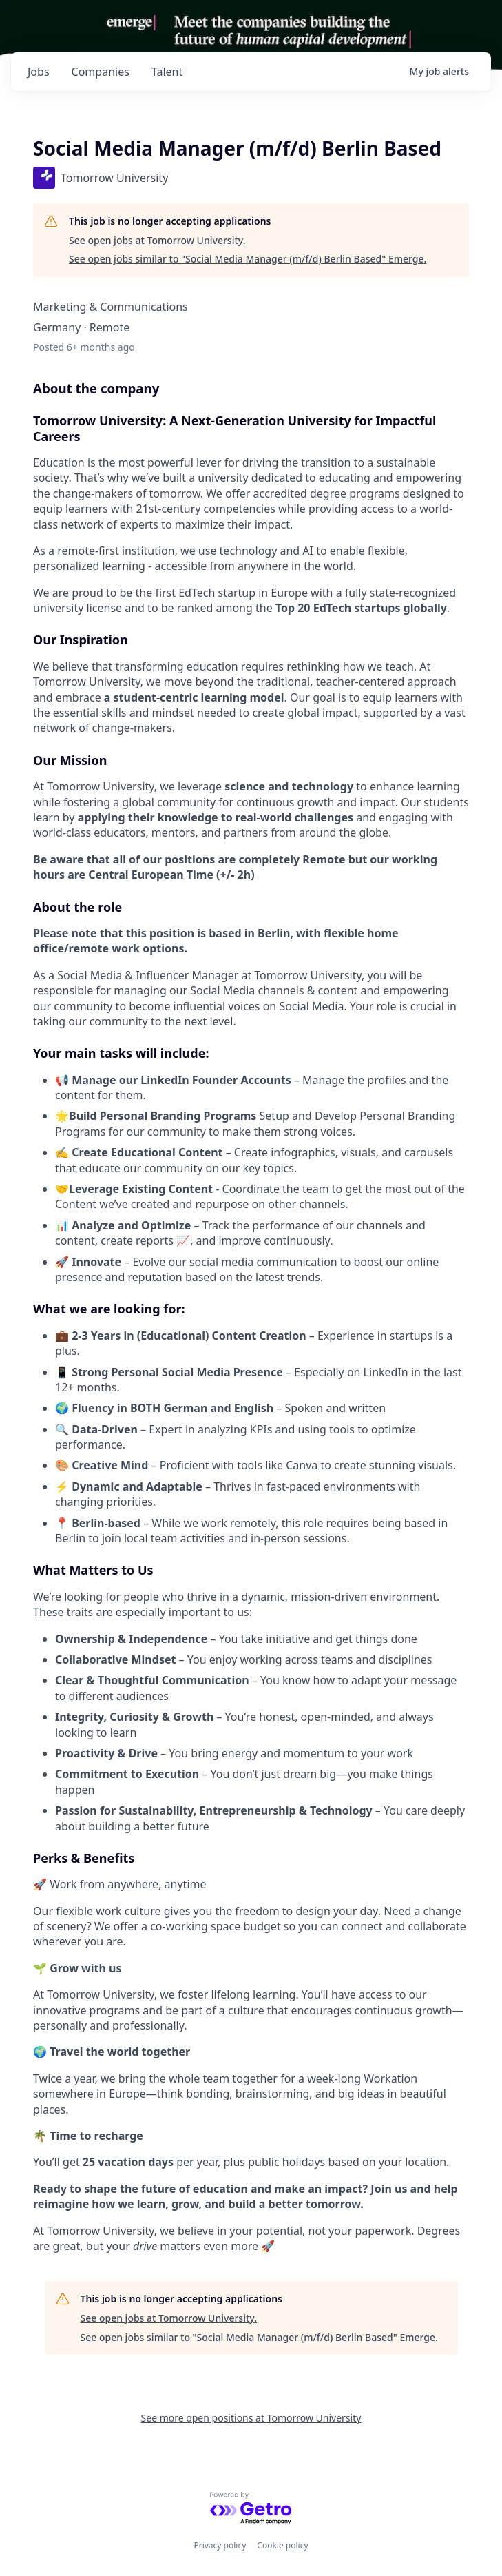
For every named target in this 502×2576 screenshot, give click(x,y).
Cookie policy (282, 2545)
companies (100, 71)
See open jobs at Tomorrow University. (157, 240)
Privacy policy (220, 2545)
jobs (39, 71)
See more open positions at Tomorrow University (251, 2417)
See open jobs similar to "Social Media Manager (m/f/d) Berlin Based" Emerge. (247, 258)
